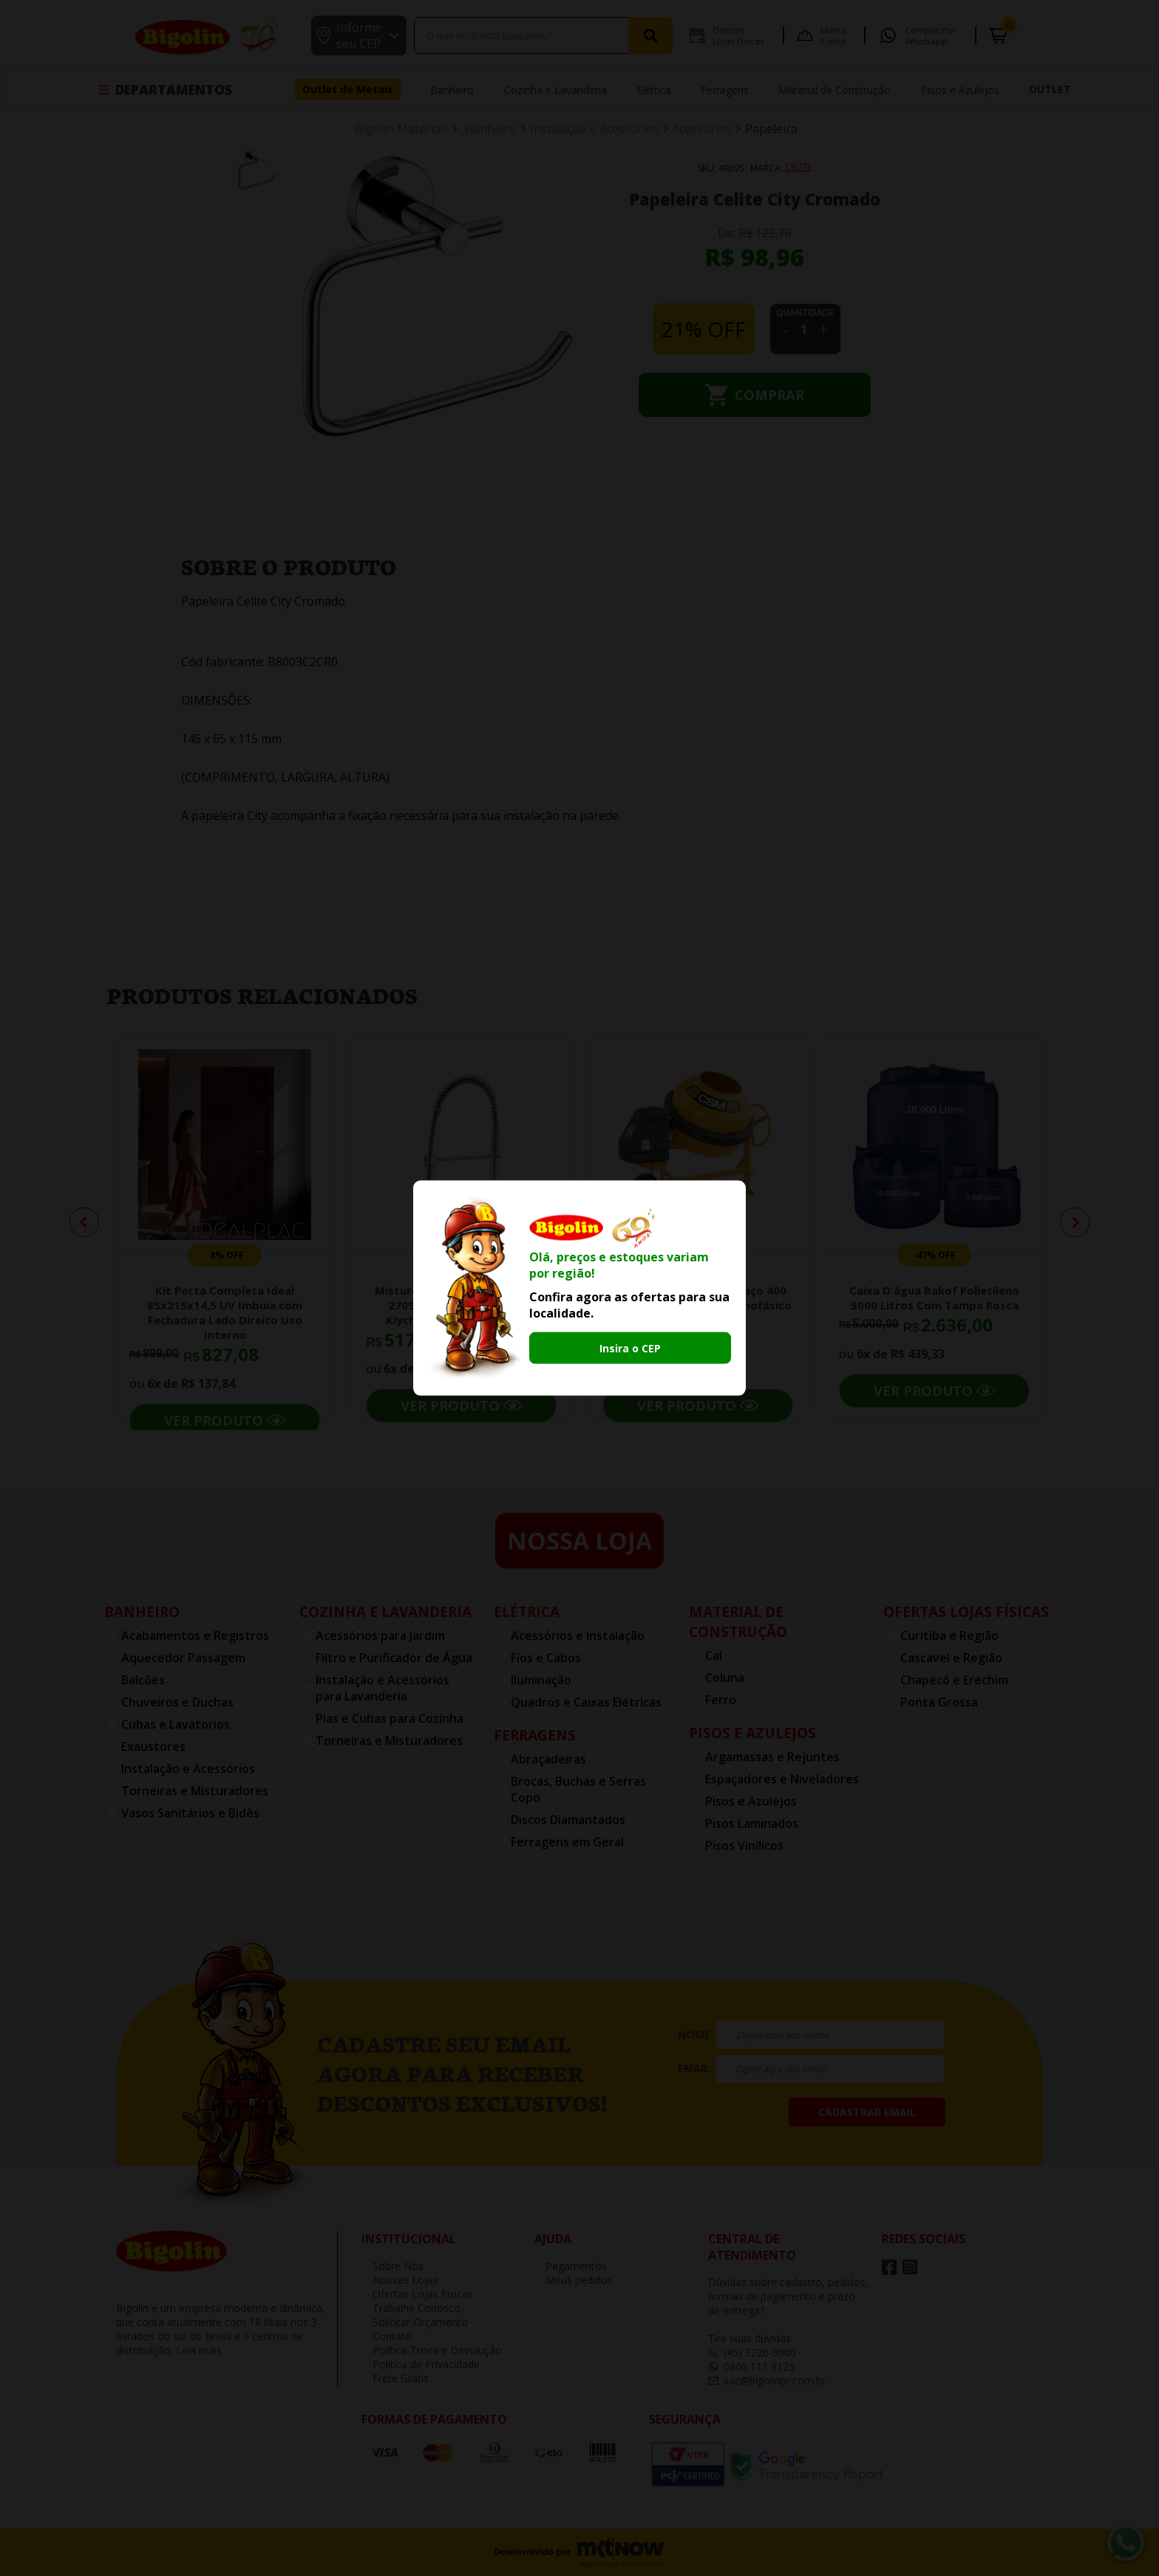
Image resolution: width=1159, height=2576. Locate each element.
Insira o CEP (630, 1348)
